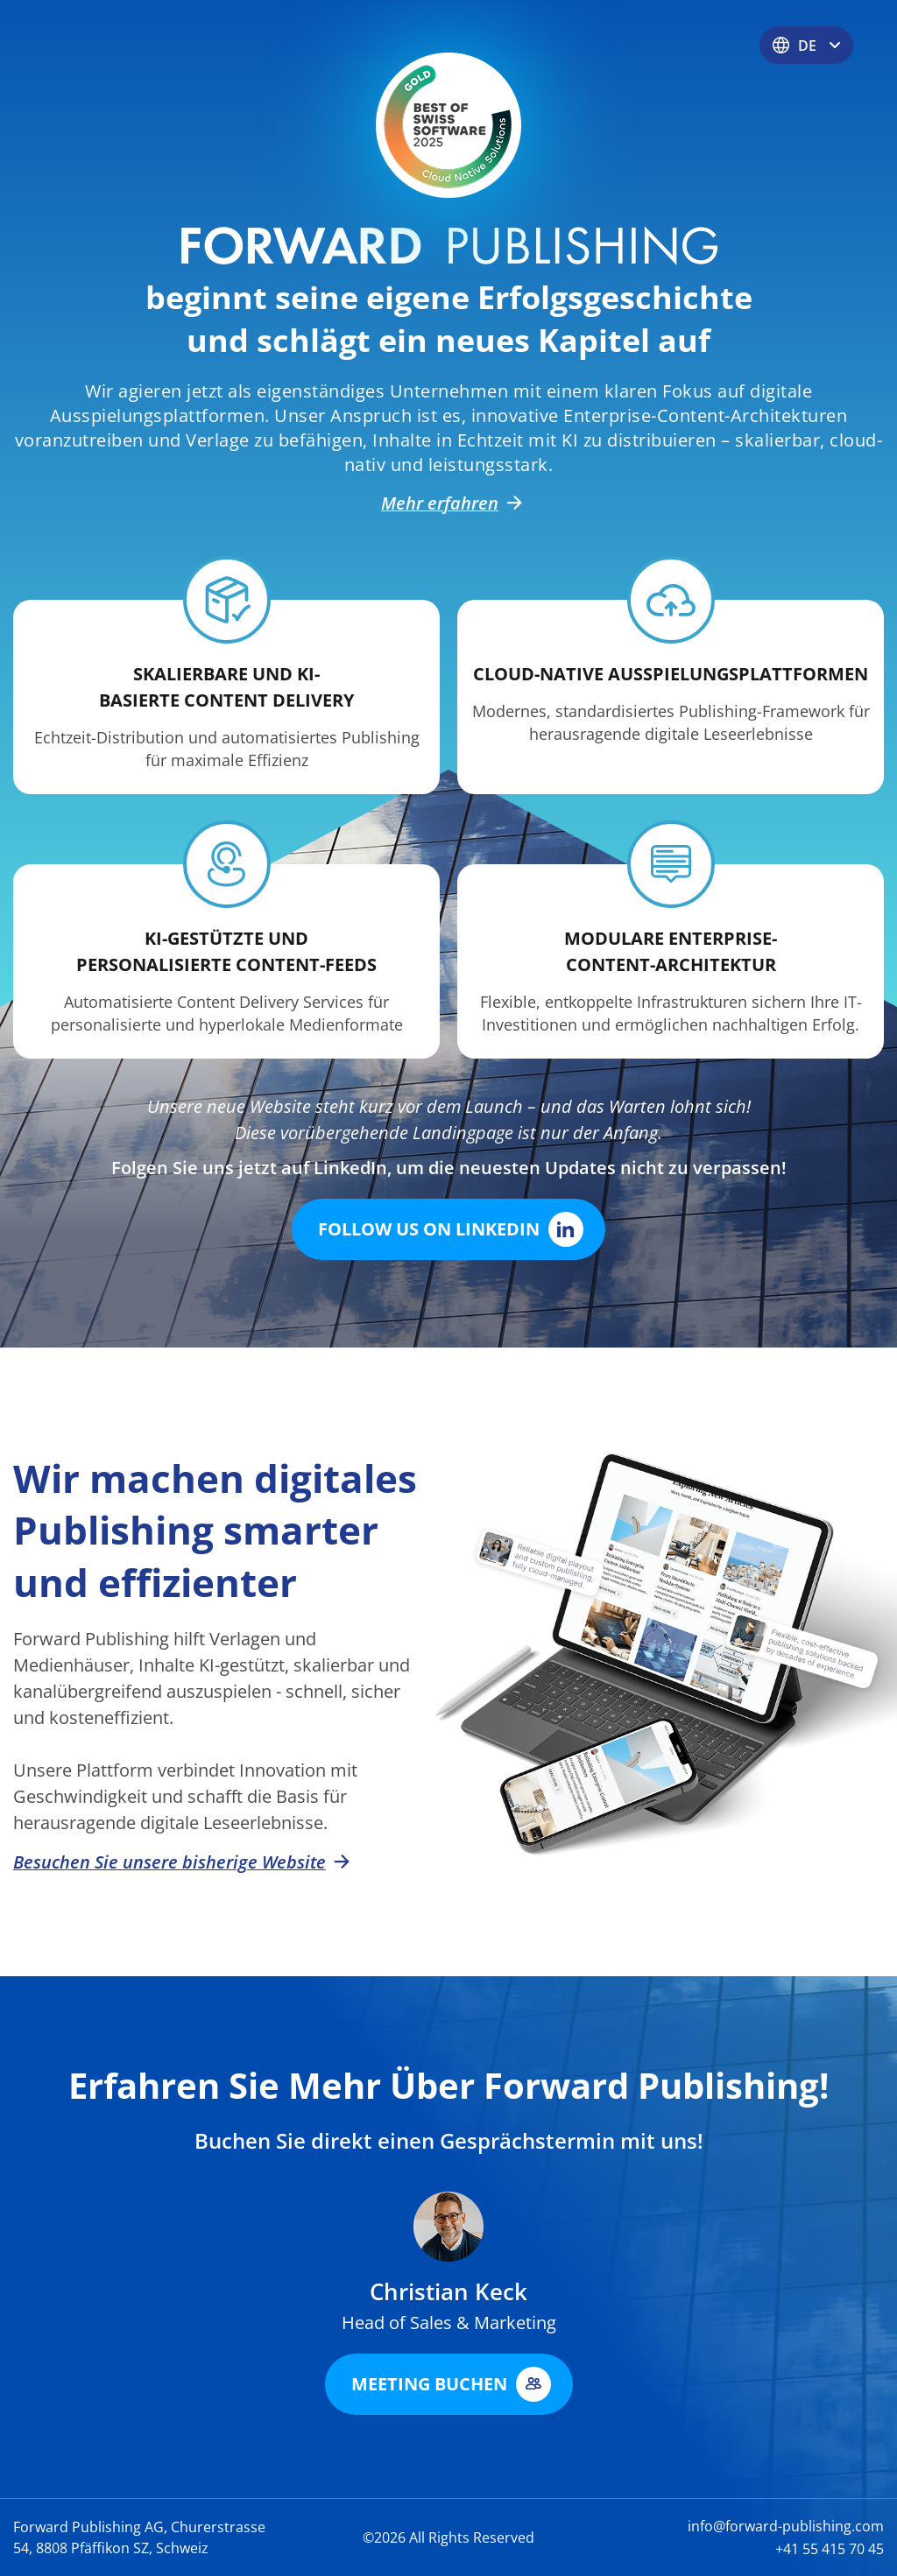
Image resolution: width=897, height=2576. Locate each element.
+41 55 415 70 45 (829, 2549)
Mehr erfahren (448, 503)
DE (806, 45)
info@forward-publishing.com (786, 2526)
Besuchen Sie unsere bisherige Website (178, 1862)
